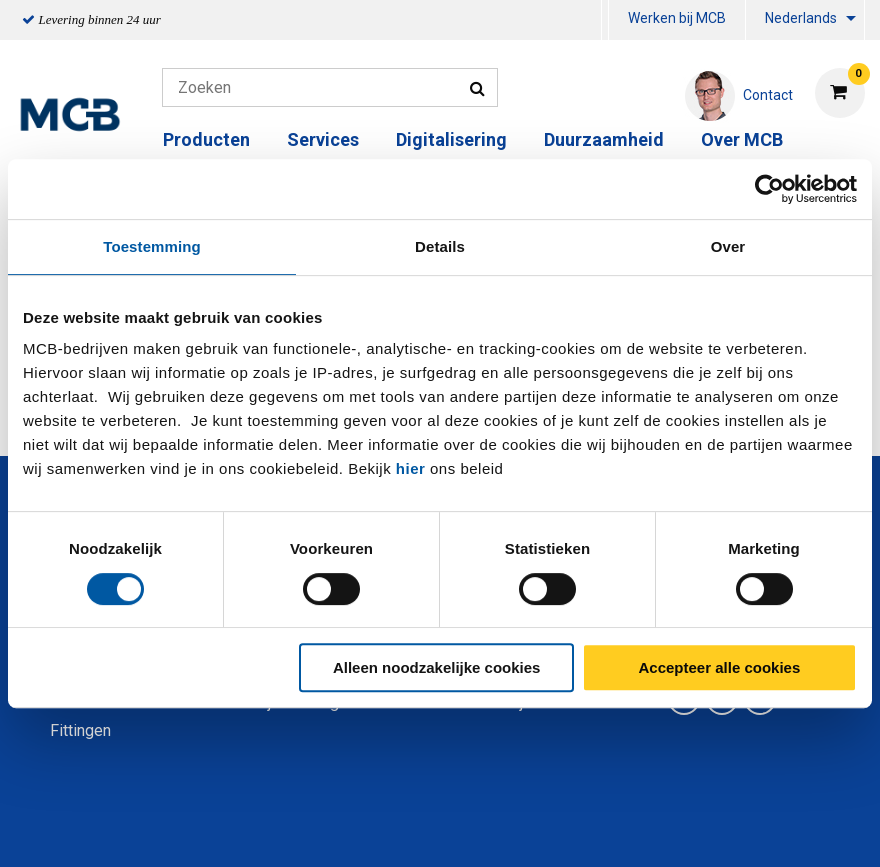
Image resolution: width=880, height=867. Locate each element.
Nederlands (801, 18)
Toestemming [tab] (152, 246)
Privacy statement (224, 829)
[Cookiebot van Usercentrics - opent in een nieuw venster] (769, 189)
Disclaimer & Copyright (724, 829)
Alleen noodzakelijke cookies (437, 667)
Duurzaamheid (604, 139)
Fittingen (80, 730)
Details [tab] (440, 246)
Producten (206, 139)
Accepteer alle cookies (720, 667)
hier (411, 468)
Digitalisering (451, 139)
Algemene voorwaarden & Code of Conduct (466, 829)
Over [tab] (728, 246)
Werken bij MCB (677, 18)
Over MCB (742, 139)
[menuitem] (605, 20)
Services (323, 139)
